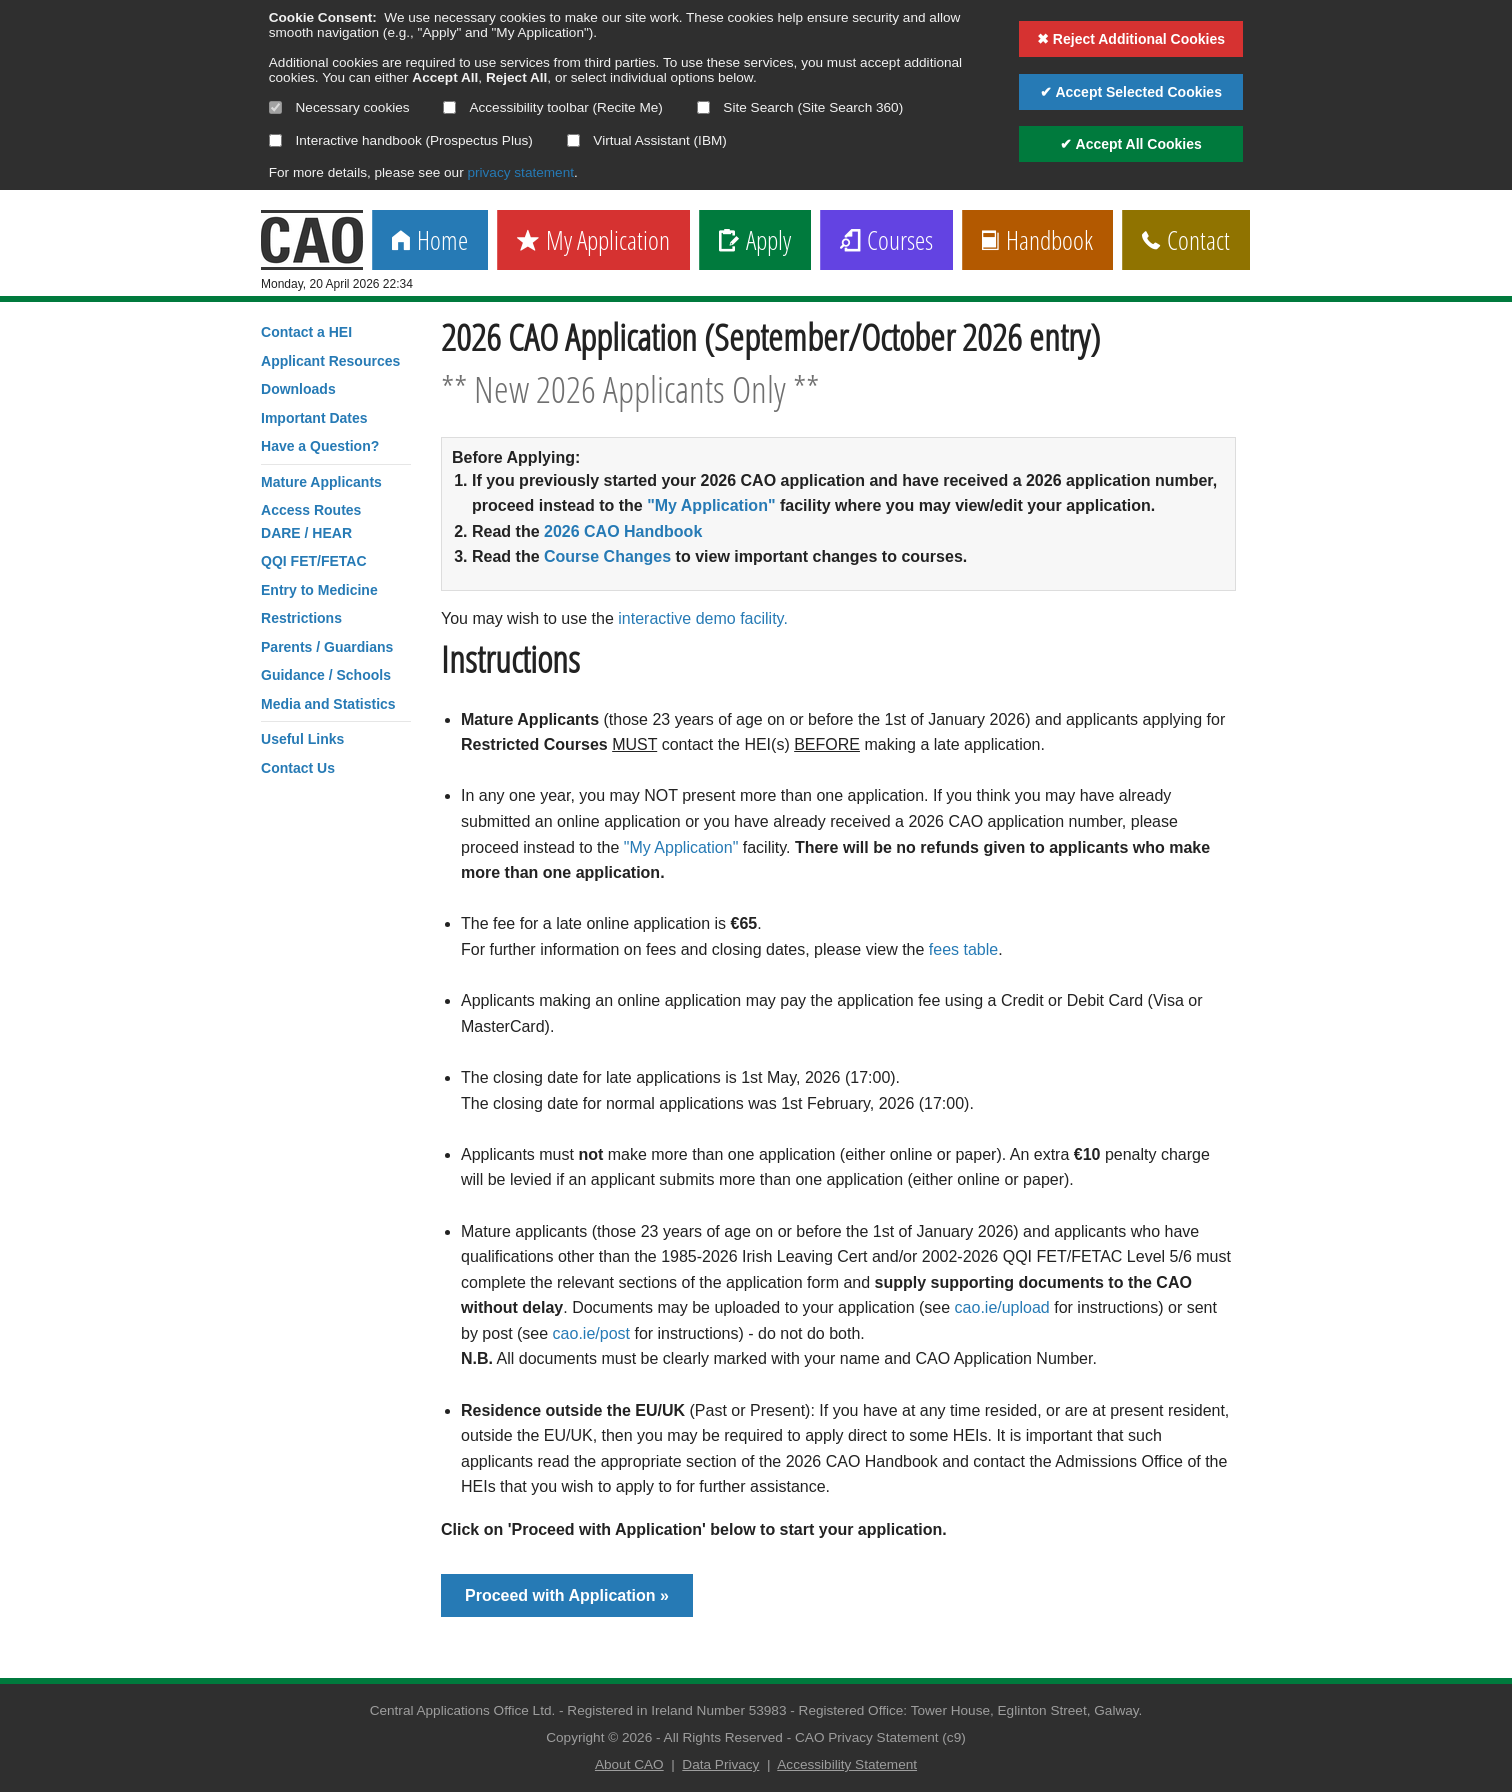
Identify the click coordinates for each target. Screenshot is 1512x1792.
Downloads (298, 389)
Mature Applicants (321, 482)
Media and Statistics (328, 704)
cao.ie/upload (1002, 1307)
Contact (1186, 241)
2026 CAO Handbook (623, 531)
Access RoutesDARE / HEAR (311, 521)
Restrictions (301, 618)
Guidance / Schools (326, 675)
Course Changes (607, 556)
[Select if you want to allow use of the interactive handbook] (275, 140)
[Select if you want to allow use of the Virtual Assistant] (573, 140)
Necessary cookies (339, 107)
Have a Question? (320, 446)
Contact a (306, 332)
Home (430, 241)
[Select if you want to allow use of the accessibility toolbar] (449, 107)
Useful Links (302, 739)
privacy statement (520, 172)
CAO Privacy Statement (867, 1737)
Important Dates (314, 418)
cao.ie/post (591, 1333)
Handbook (1037, 241)
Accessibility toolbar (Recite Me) (552, 107)
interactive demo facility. (703, 618)
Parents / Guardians (327, 647)
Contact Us (298, 768)
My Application (593, 241)
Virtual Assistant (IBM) (647, 140)
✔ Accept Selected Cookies (1131, 92)
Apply (755, 241)
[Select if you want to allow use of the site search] (703, 107)
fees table (963, 949)
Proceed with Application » (567, 1595)
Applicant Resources (330, 361)
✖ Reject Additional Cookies (1131, 39)
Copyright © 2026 (599, 1737)
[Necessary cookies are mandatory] (275, 107)
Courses (886, 241)
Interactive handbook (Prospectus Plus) (401, 140)
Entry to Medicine (319, 590)
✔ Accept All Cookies (1131, 144)
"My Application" (711, 505)
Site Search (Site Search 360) (800, 107)
